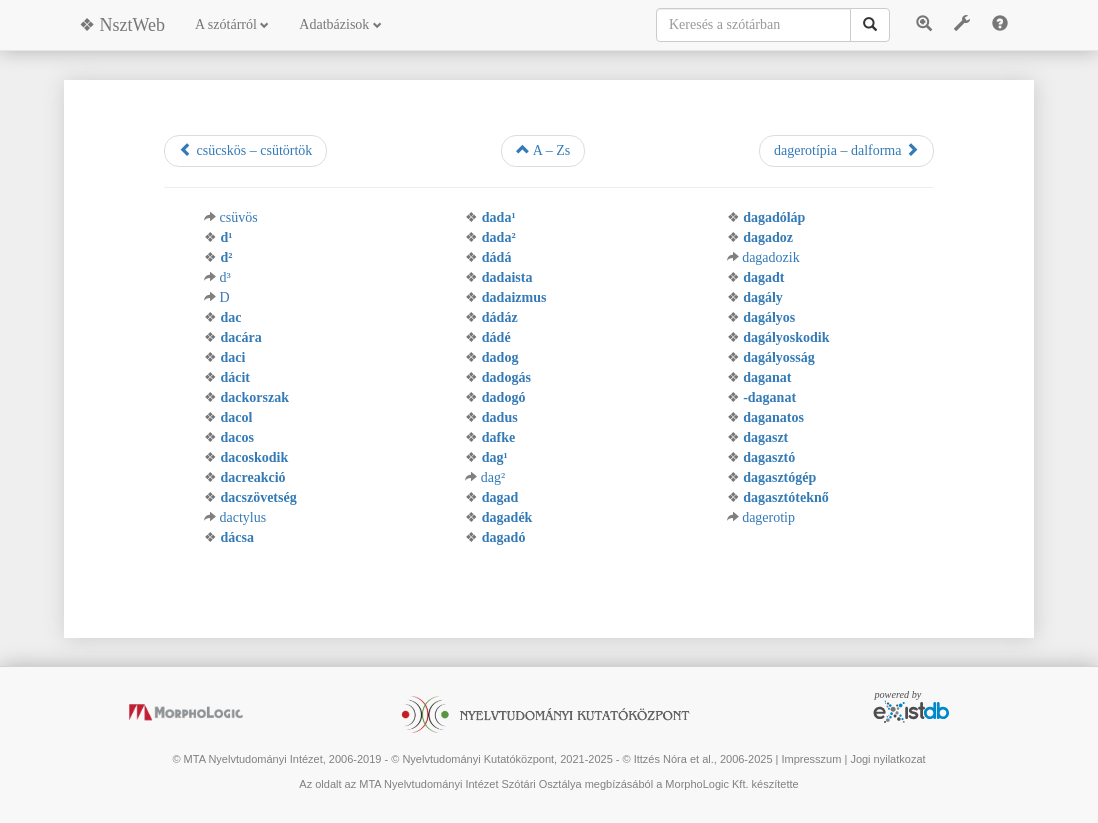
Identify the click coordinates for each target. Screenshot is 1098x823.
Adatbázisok (340, 24)
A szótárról (232, 24)
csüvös (238, 217)
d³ (224, 277)
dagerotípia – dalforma (846, 150)
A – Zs (543, 150)
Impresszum (811, 759)
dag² (493, 477)
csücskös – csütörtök (245, 150)
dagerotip (768, 517)
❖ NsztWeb (122, 25)
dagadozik (771, 257)
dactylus (242, 517)
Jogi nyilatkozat (887, 759)
